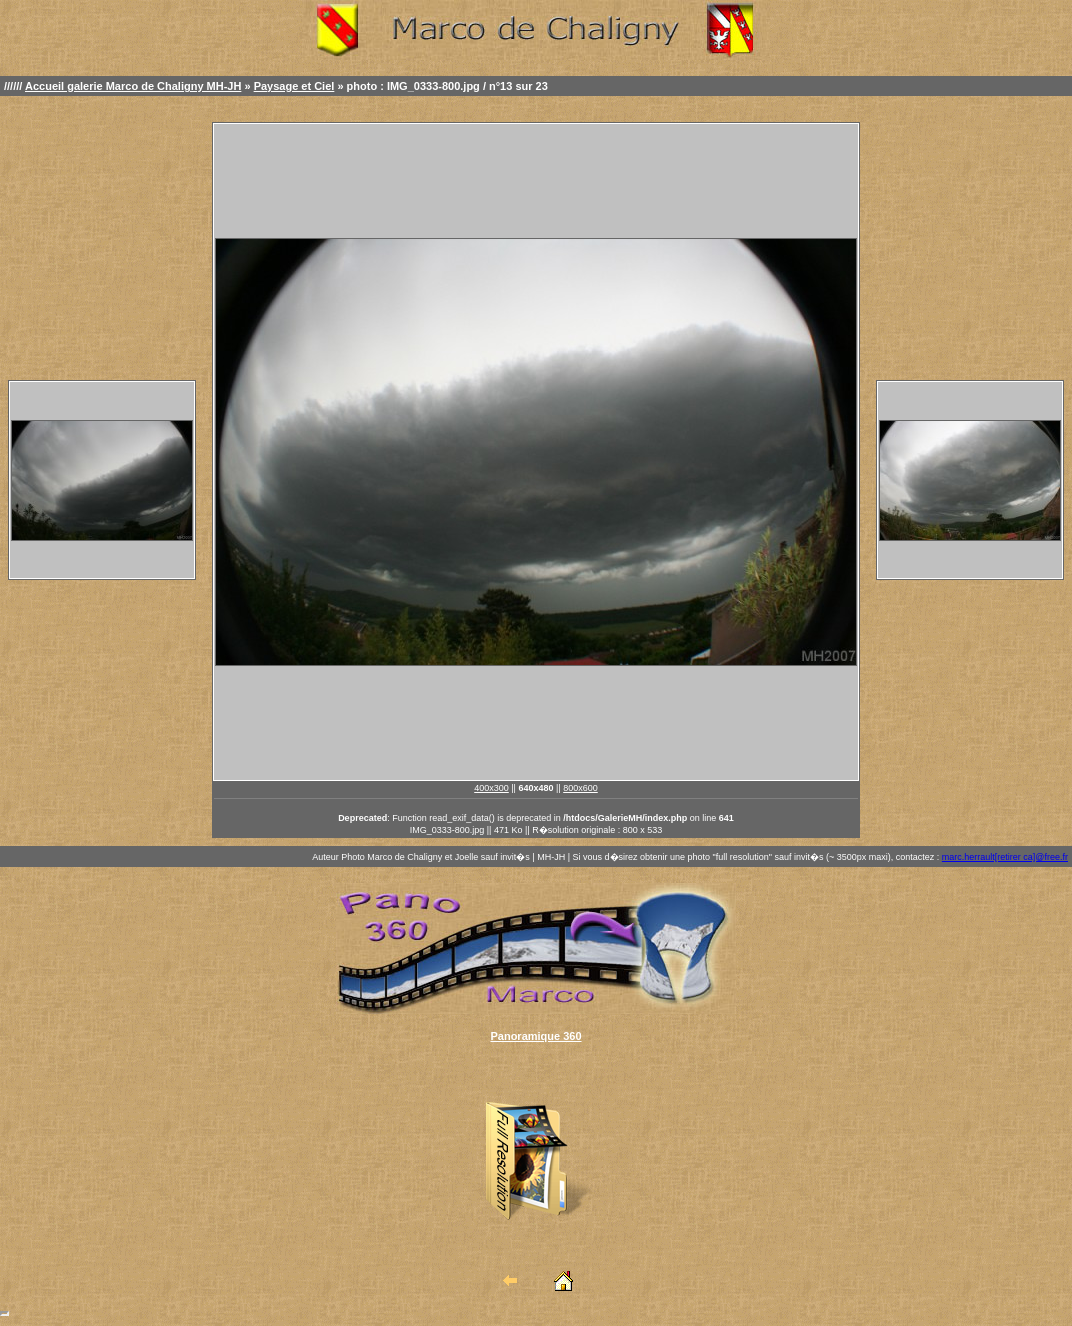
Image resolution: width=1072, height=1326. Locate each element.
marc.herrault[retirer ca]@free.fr (1005, 857)
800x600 (580, 788)
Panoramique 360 (535, 1036)
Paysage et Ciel (294, 86)
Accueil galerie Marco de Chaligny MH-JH (133, 86)
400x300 (491, 788)
